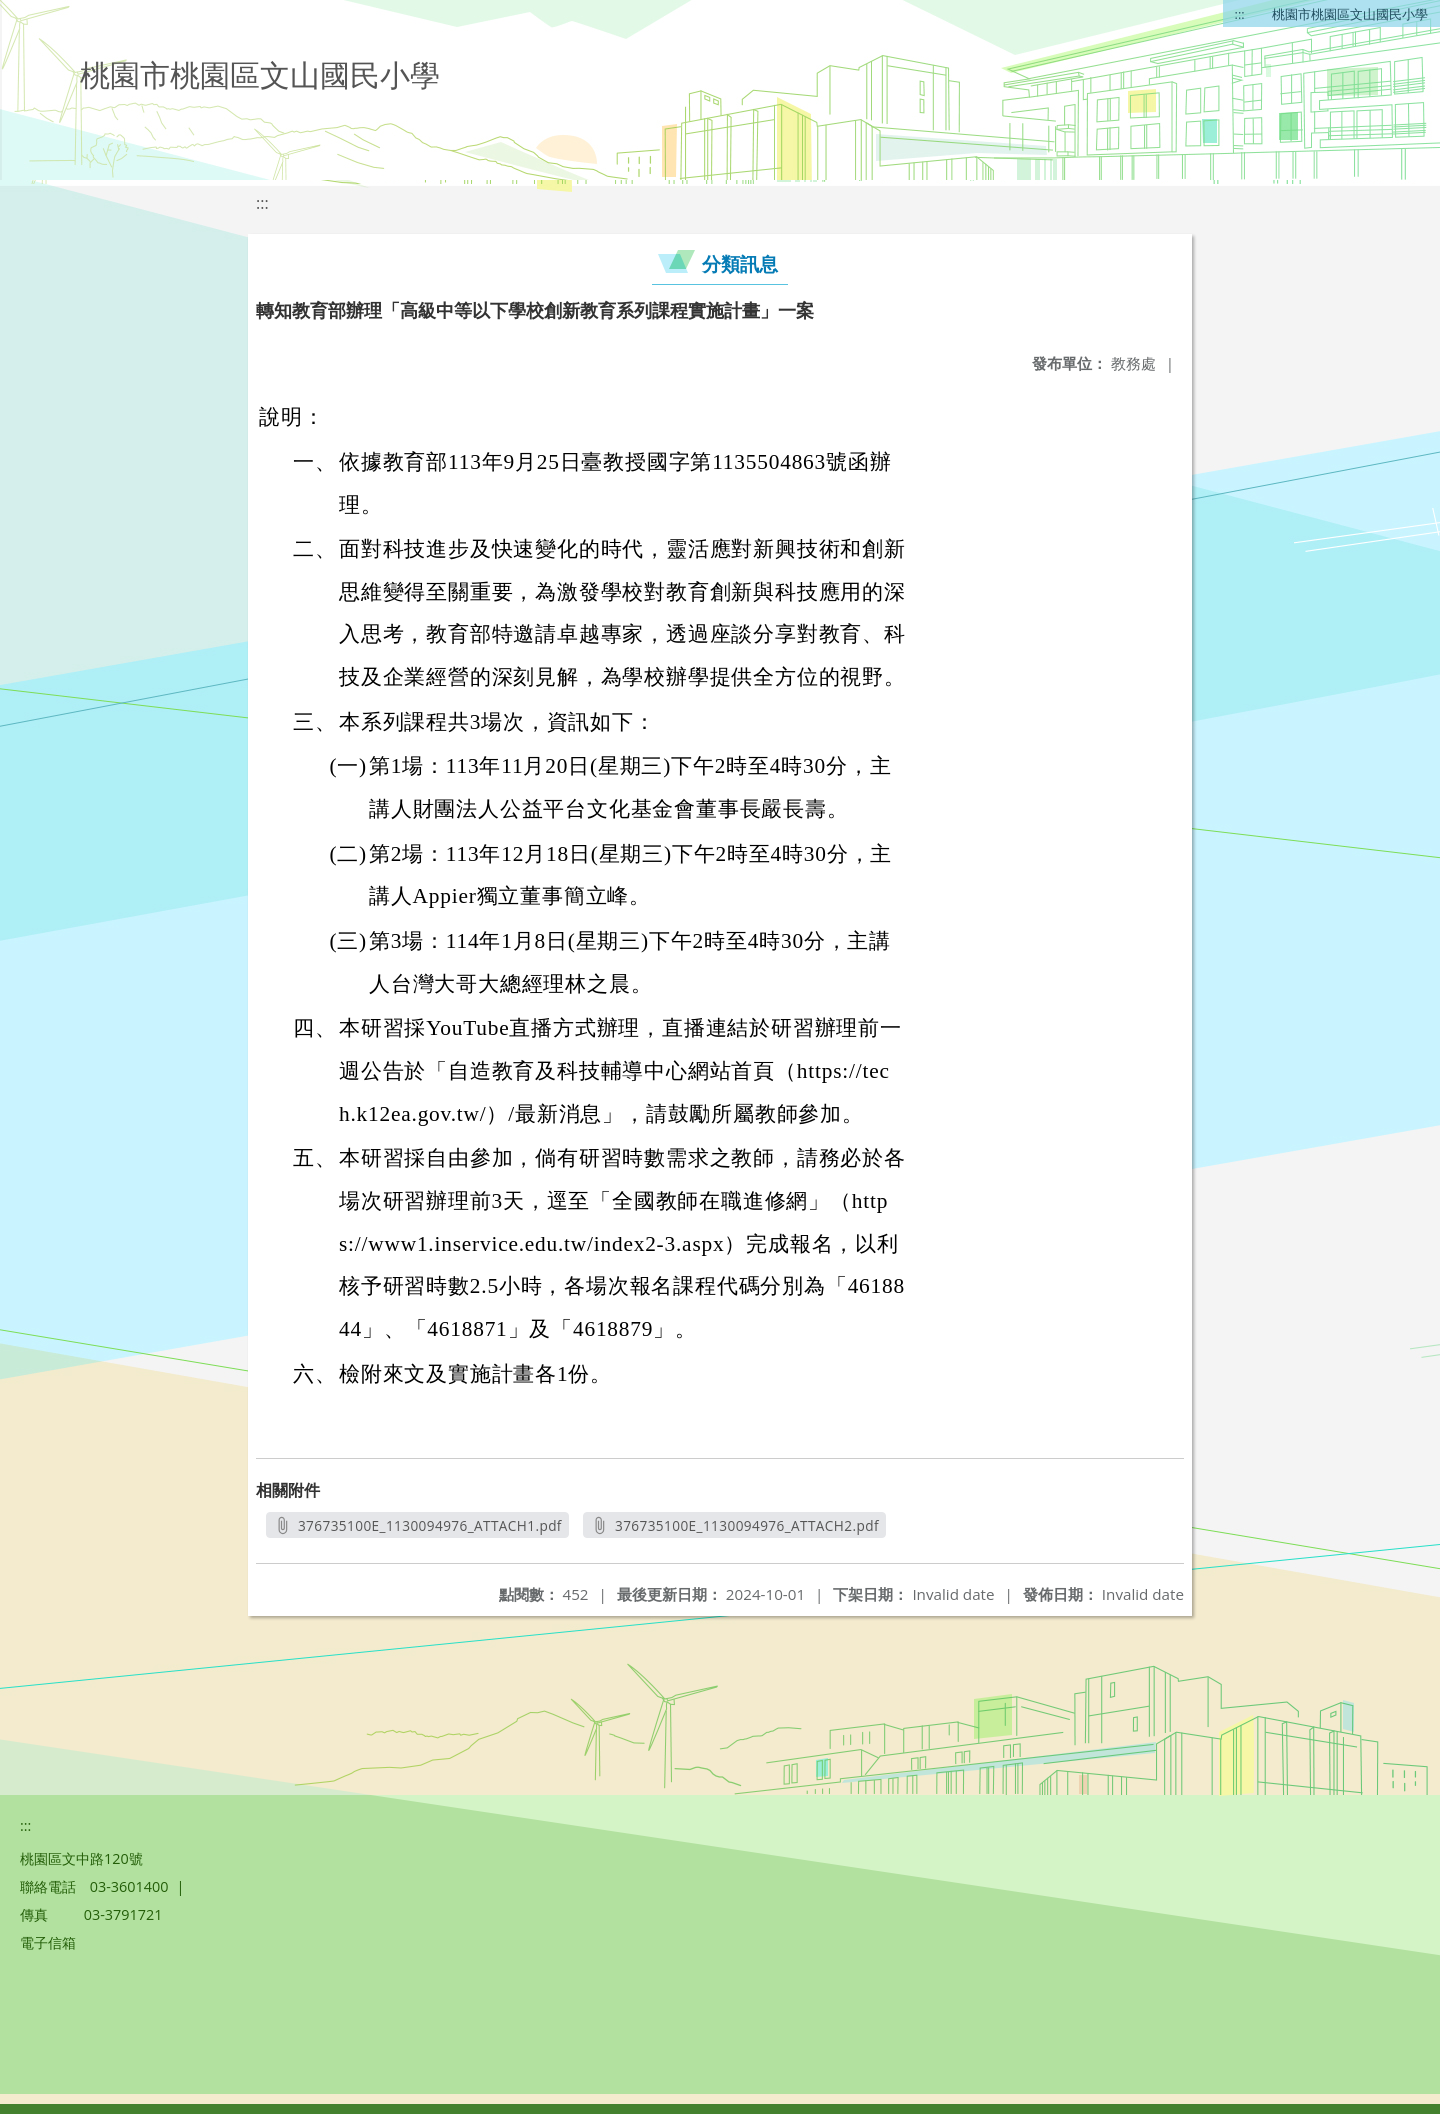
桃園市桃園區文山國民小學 (1350, 14)
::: (1240, 14)
